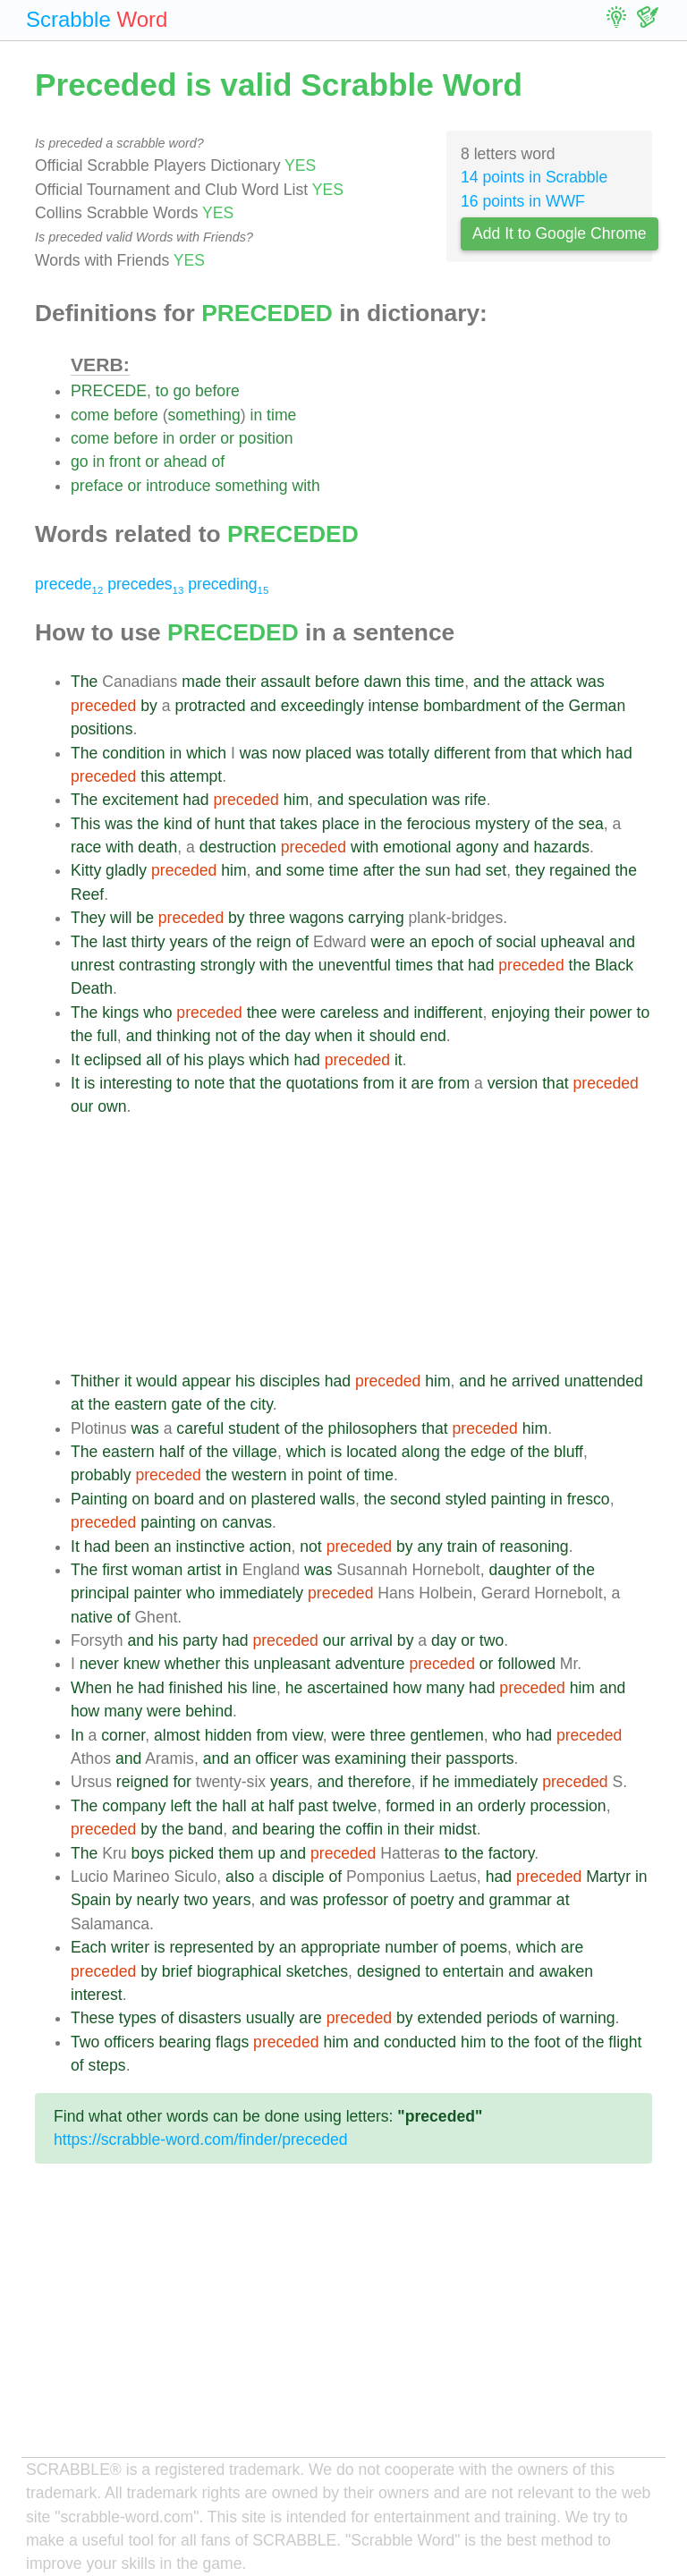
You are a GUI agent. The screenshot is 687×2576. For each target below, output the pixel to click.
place (341, 824)
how (407, 1688)
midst (458, 1829)
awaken (566, 1971)
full (107, 1036)
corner (123, 1735)
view (307, 1735)
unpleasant (291, 1664)
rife (475, 800)
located (371, 1452)
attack (551, 682)
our (82, 1106)
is (90, 1083)
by (148, 706)
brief (177, 1971)
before (217, 391)
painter (157, 1593)
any (429, 1546)
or (227, 438)
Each (88, 1947)
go (182, 391)
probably (101, 1475)
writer (130, 1947)
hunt (229, 824)
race (86, 847)
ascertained (347, 1688)
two (491, 1640)
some (305, 870)
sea (590, 824)
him (296, 800)
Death (92, 988)
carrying (376, 918)
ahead (186, 461)
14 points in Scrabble (534, 177)
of (218, 461)
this (418, 682)
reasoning (533, 1546)
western (259, 1475)
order (197, 438)
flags (232, 2042)
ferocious (439, 824)
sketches (317, 1971)
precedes (145, 584)
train (462, 1546)
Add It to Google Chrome (559, 233)
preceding (228, 584)
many (445, 1688)
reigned (142, 1782)
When (91, 1688)
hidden (228, 1735)
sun (437, 870)
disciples (289, 1381)
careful (200, 1428)
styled (466, 1499)
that (543, 753)
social (516, 942)
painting (519, 1499)
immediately (261, 1593)
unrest (92, 965)
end (432, 1036)
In (77, 1735)
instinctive (209, 1546)
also (239, 1876)
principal (100, 1593)
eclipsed (113, 1060)
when (333, 1036)
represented (212, 1947)
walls (337, 1499)
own (112, 1106)
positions (101, 729)
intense (394, 706)
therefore (379, 1782)
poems (483, 1947)
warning (587, 2018)
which (206, 753)
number (411, 1947)
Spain (91, 1900)
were (388, 942)
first (114, 1570)
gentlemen (447, 1735)
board (174, 1499)
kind (178, 824)
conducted (420, 2042)
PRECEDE (109, 391)
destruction (237, 847)
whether (193, 1664)
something (204, 415)
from (510, 753)
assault (285, 682)
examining (370, 1758)
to (162, 391)
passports (479, 1758)
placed (328, 753)
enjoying (520, 1012)
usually (270, 2018)
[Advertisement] (361, 1244)
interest (97, 1995)
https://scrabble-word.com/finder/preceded (201, 2139)
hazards (561, 847)
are (422, 1083)
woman (156, 1570)
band (205, 1829)
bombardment (472, 706)
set (496, 870)
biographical (239, 1971)
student (254, 1428)
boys (147, 1853)
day (297, 1036)
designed (388, 1971)
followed (526, 1664)
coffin (364, 1829)
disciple (298, 1876)
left (181, 1806)
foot (547, 2042)
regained (579, 870)
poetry (432, 1900)
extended (449, 2018)
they (530, 870)
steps (107, 2065)
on (140, 1499)
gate (187, 1404)
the (514, 682)
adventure (369, 1664)
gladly (126, 870)
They (88, 918)
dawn (383, 682)
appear (206, 1381)
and (486, 682)
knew (141, 1664)
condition (133, 753)
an (419, 942)
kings (120, 1012)
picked (192, 1853)
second (415, 1499)
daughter (520, 1570)
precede (69, 584)
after (378, 870)
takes (299, 824)
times (414, 965)
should (392, 1036)
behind (209, 1711)
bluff (568, 1452)
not (225, 1036)
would (156, 1381)
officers (129, 2042)
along (421, 1452)
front (124, 461)
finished (196, 1688)
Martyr (608, 1876)
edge (488, 1452)
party (199, 1640)
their (240, 682)
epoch (452, 942)
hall (234, 1806)
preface (97, 486)
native (92, 1617)
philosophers (373, 1428)
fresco (588, 1499)
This (85, 824)
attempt (196, 776)
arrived (536, 1381)
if (424, 1782)
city (261, 1404)
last (114, 942)
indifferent (447, 1012)
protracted (209, 706)
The (84, 682)
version (513, 1083)
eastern (140, 1404)
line (264, 1688)
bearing (288, 1829)
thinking (184, 1036)
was (590, 682)
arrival (371, 1640)
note (209, 1083)
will (120, 918)
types (138, 2018)
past (312, 1806)
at (77, 1404)
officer (276, 1758)
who (157, 1012)
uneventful (354, 965)
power (610, 1012)
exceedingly (322, 706)
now (286, 753)
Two (85, 2042)
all (154, 1060)
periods (513, 2018)
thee (262, 1012)
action (271, 1546)
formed (410, 1806)
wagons (317, 918)
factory (511, 1853)
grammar (520, 1900)
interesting (135, 1083)
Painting (99, 1499)
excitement (140, 800)
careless (349, 1012)
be (145, 918)
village (255, 1452)
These (92, 2018)
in (256, 415)
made (201, 682)
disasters (209, 2018)
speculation (388, 800)
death (157, 847)
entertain (473, 1971)
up (267, 1853)
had (619, 753)
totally (408, 753)
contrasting (157, 965)
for (182, 1782)
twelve (355, 1806)
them (235, 1853)
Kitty (86, 870)
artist (204, 1570)
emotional (417, 847)
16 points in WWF (523, 201)
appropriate (340, 1947)
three (267, 918)
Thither (95, 1381)
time (281, 415)
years (189, 942)
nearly (157, 1900)
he (499, 1381)
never (99, 1664)
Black (614, 965)
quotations (322, 1083)
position (266, 438)
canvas (247, 1522)
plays (226, 1060)
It (75, 1060)
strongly (228, 965)
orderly (502, 1806)
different (462, 753)
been (131, 1546)
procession (568, 1806)
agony (476, 847)
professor (355, 1900)
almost (177, 1735)
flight (624, 2042)
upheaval (572, 942)
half (171, 1452)
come (90, 415)
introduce (178, 486)
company (133, 1806)
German (597, 706)
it (361, 1036)
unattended (603, 1381)
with (305, 486)
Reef (87, 894)
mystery (502, 824)
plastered (283, 1499)
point (325, 1475)
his (193, 1060)
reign (273, 942)
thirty (148, 942)
